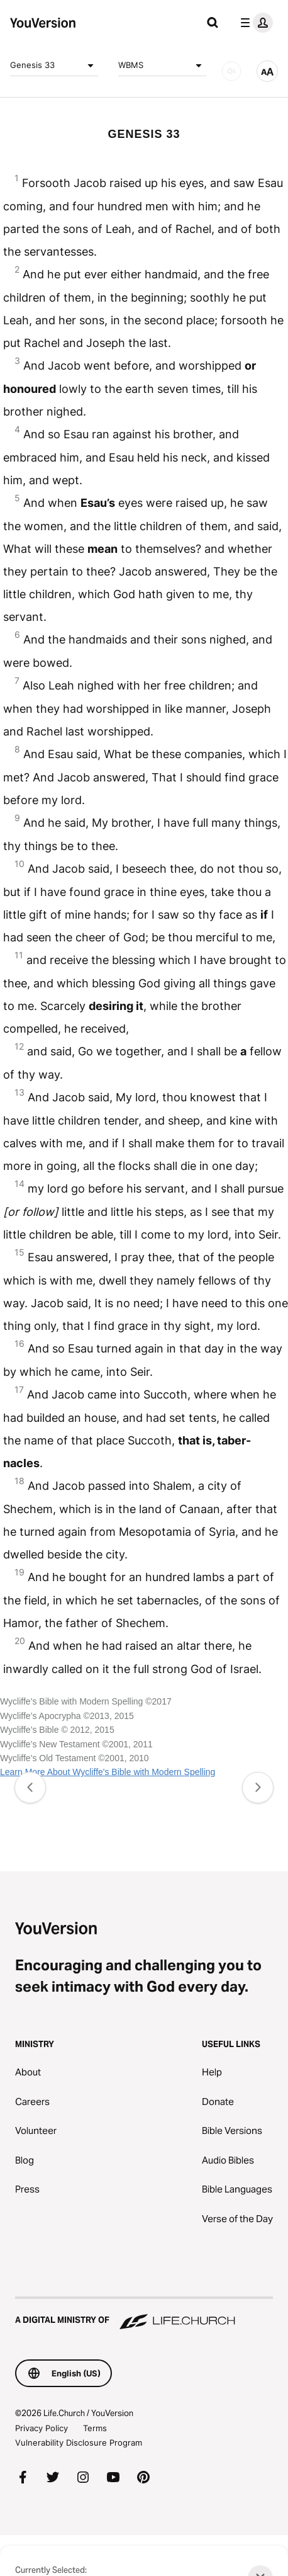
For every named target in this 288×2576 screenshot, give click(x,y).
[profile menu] (254, 22)
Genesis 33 (54, 65)
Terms (95, 2428)
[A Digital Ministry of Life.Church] (144, 2314)
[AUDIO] (231, 71)
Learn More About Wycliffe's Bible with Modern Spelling (107, 1772)
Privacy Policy (41, 2428)
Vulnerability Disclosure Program (78, 2442)
